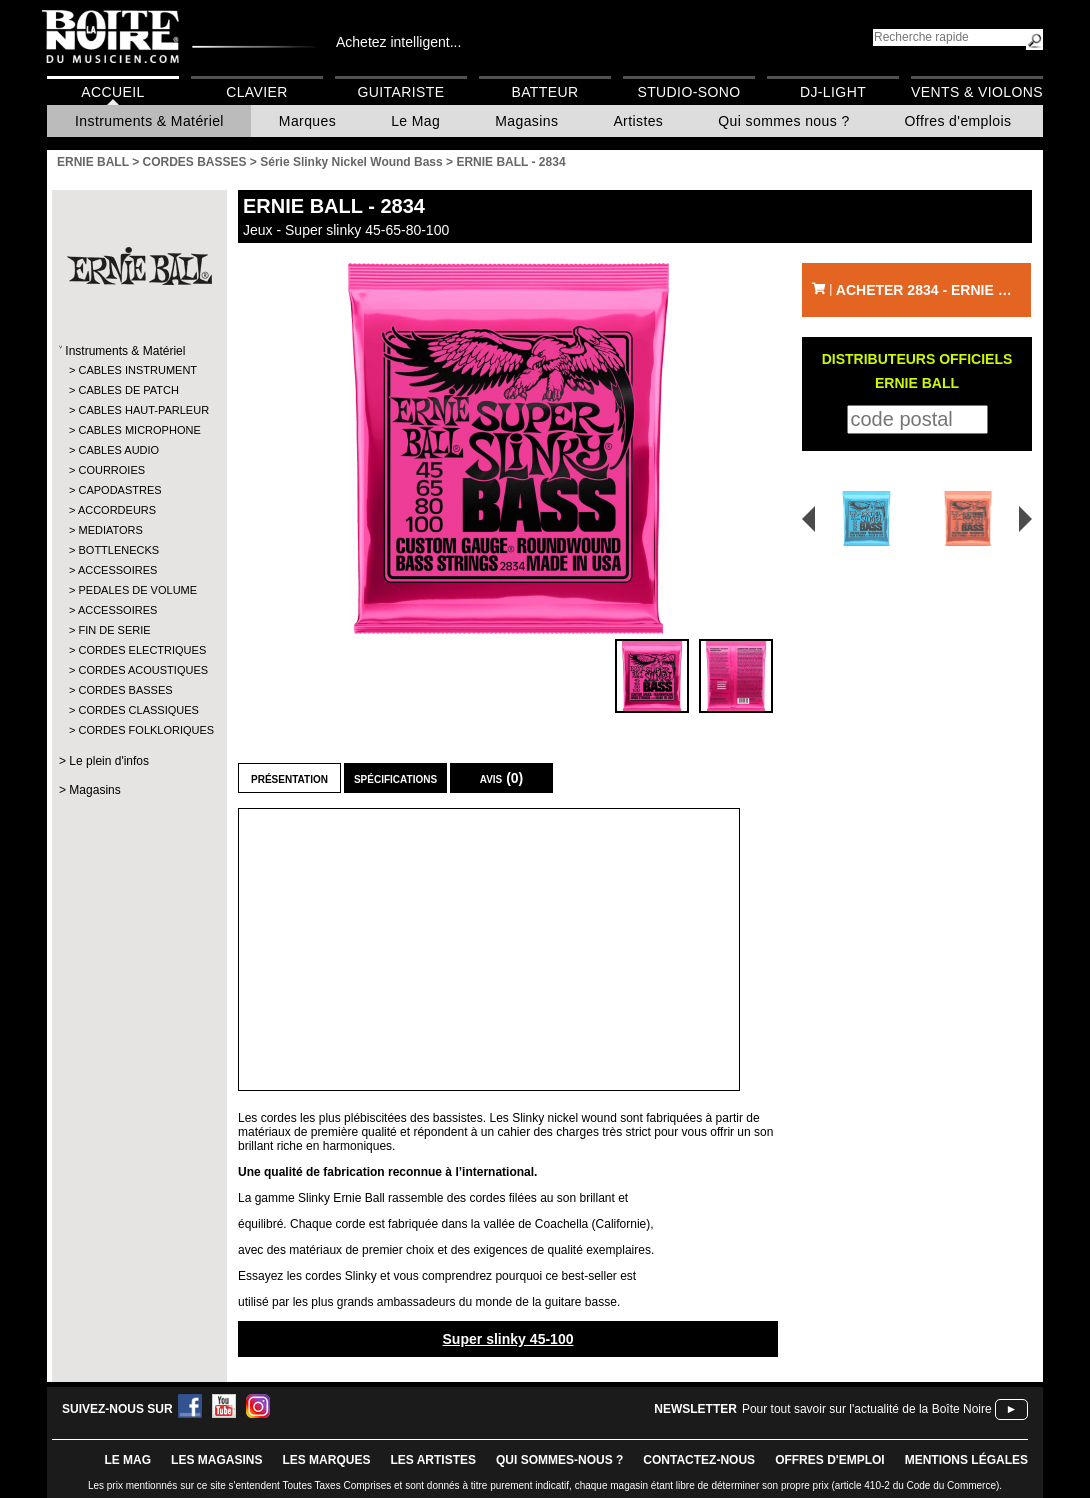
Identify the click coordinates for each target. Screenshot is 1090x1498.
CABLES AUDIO (118, 450)
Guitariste (401, 92)
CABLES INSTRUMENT (137, 370)
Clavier (257, 92)
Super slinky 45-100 (507, 1339)
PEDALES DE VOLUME (137, 590)
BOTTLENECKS (118, 550)
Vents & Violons (977, 92)
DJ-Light (833, 92)
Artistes (638, 121)
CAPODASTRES (119, 490)
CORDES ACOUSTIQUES (138, 670)
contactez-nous (699, 1460)
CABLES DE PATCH (128, 390)
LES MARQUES (326, 1460)
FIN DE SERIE (114, 630)
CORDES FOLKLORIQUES (138, 730)
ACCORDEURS (117, 510)
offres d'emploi (830, 1460)
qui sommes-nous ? (559, 1460)
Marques (307, 121)
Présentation (289, 778)
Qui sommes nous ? (783, 121)
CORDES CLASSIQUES (138, 710)
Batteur (544, 92)
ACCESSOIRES (117, 570)
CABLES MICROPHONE (138, 430)
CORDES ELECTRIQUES (138, 650)
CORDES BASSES (125, 690)
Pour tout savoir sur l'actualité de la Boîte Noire (867, 1409)
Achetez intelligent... (398, 42)
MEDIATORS (110, 530)
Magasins (526, 121)
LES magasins (216, 1460)
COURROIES (111, 470)
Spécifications (395, 778)
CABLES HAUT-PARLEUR (138, 410)
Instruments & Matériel (149, 121)
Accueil (112, 92)
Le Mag (415, 121)
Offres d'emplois (958, 121)
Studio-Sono (688, 92)
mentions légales (966, 1460)
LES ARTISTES (433, 1460)
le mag (127, 1460)
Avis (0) (502, 778)
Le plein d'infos (109, 761)
